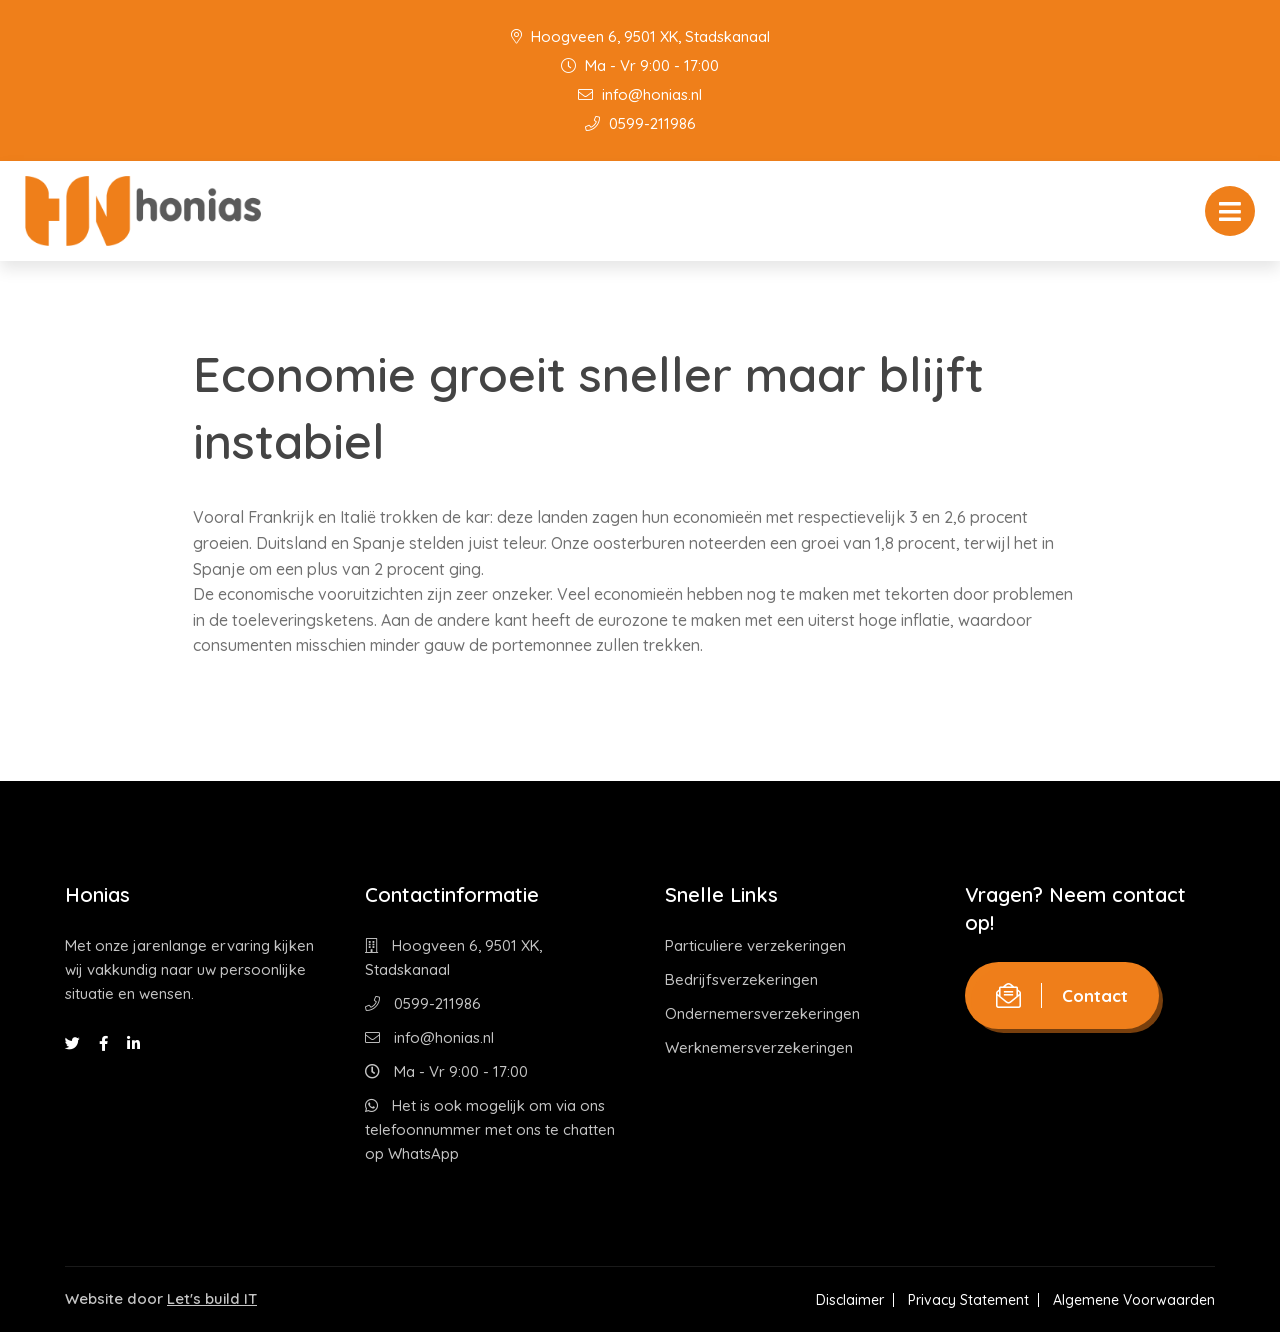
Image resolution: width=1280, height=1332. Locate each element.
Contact (1062, 995)
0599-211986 (640, 123)
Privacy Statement (968, 1300)
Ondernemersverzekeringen (762, 1013)
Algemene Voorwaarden (1134, 1300)
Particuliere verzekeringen (755, 945)
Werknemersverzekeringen (759, 1047)
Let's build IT (212, 1298)
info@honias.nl (640, 94)
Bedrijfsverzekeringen (741, 979)
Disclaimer (850, 1300)
